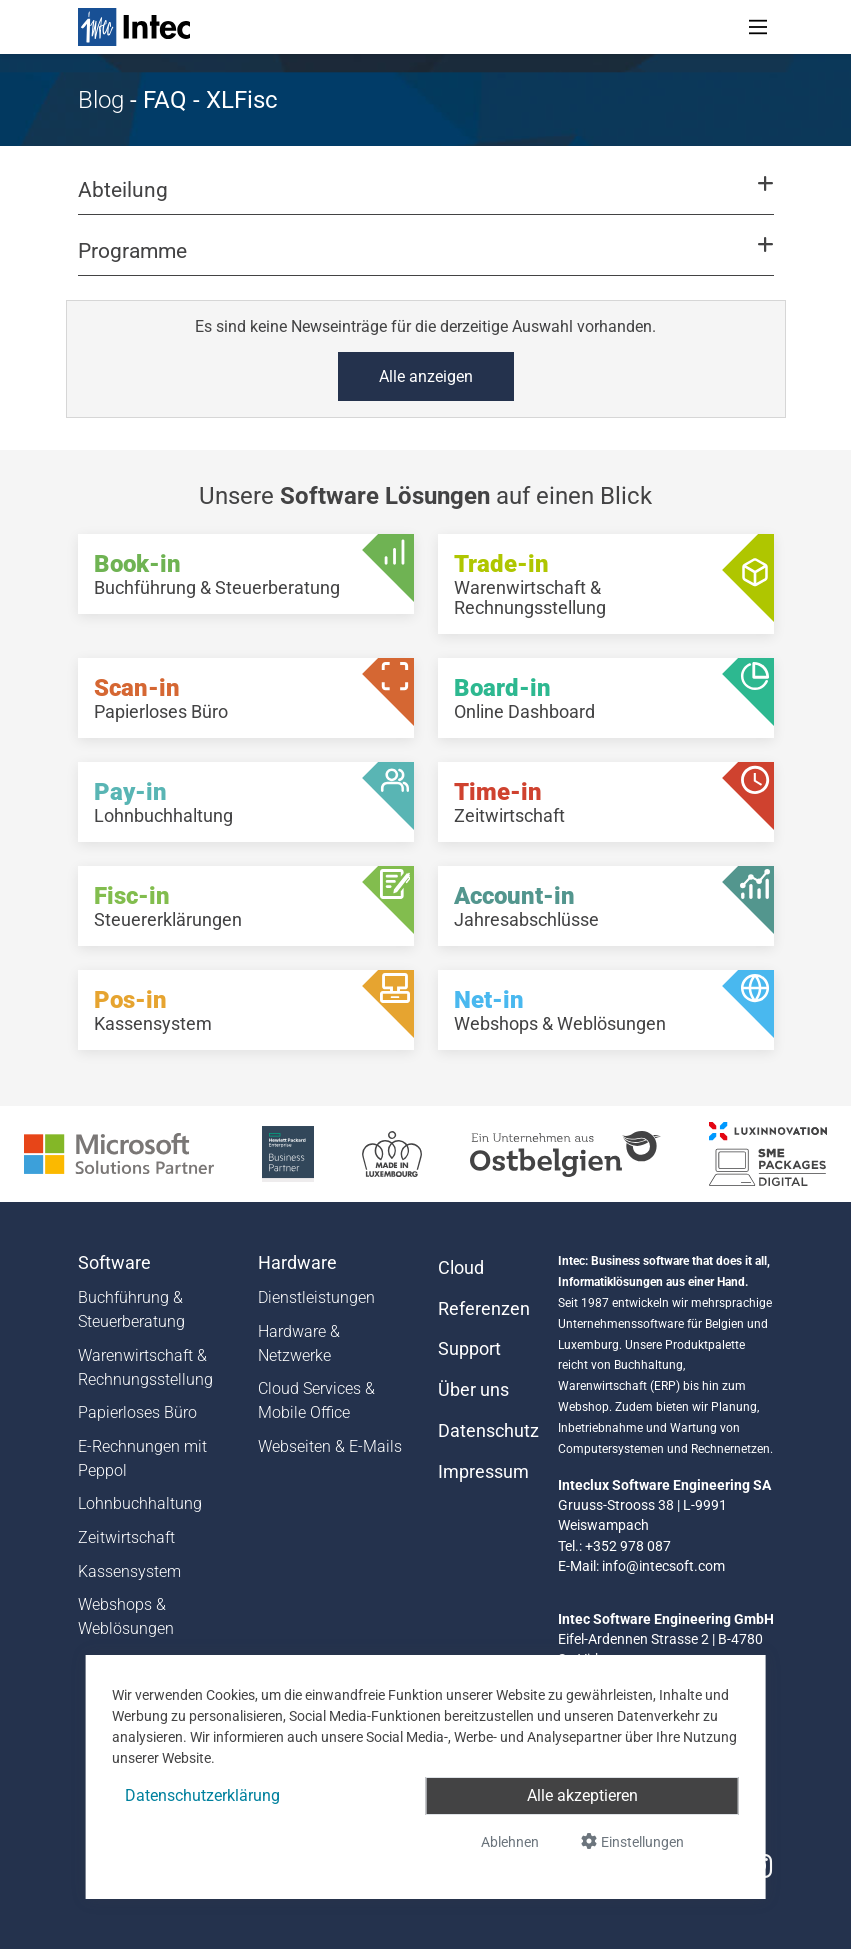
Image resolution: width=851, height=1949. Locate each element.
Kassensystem (129, 1571)
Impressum (483, 1472)
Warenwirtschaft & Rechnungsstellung (145, 1367)
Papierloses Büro (137, 1412)
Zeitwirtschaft (126, 1537)
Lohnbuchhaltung (140, 1503)
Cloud (461, 1268)
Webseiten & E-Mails (330, 1446)
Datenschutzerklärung (202, 1795)
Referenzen (484, 1309)
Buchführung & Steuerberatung (131, 1309)
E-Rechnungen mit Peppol (142, 1458)
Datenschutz (486, 1431)
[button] (425, 199)
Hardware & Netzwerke (299, 1343)
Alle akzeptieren (582, 1795)
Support (469, 1349)
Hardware (297, 1263)
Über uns (473, 1390)
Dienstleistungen (316, 1297)
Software (114, 1263)
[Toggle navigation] (758, 27)
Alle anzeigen (426, 376)
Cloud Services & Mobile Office (316, 1400)
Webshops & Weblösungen (126, 1616)
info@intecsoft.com (663, 1566)
